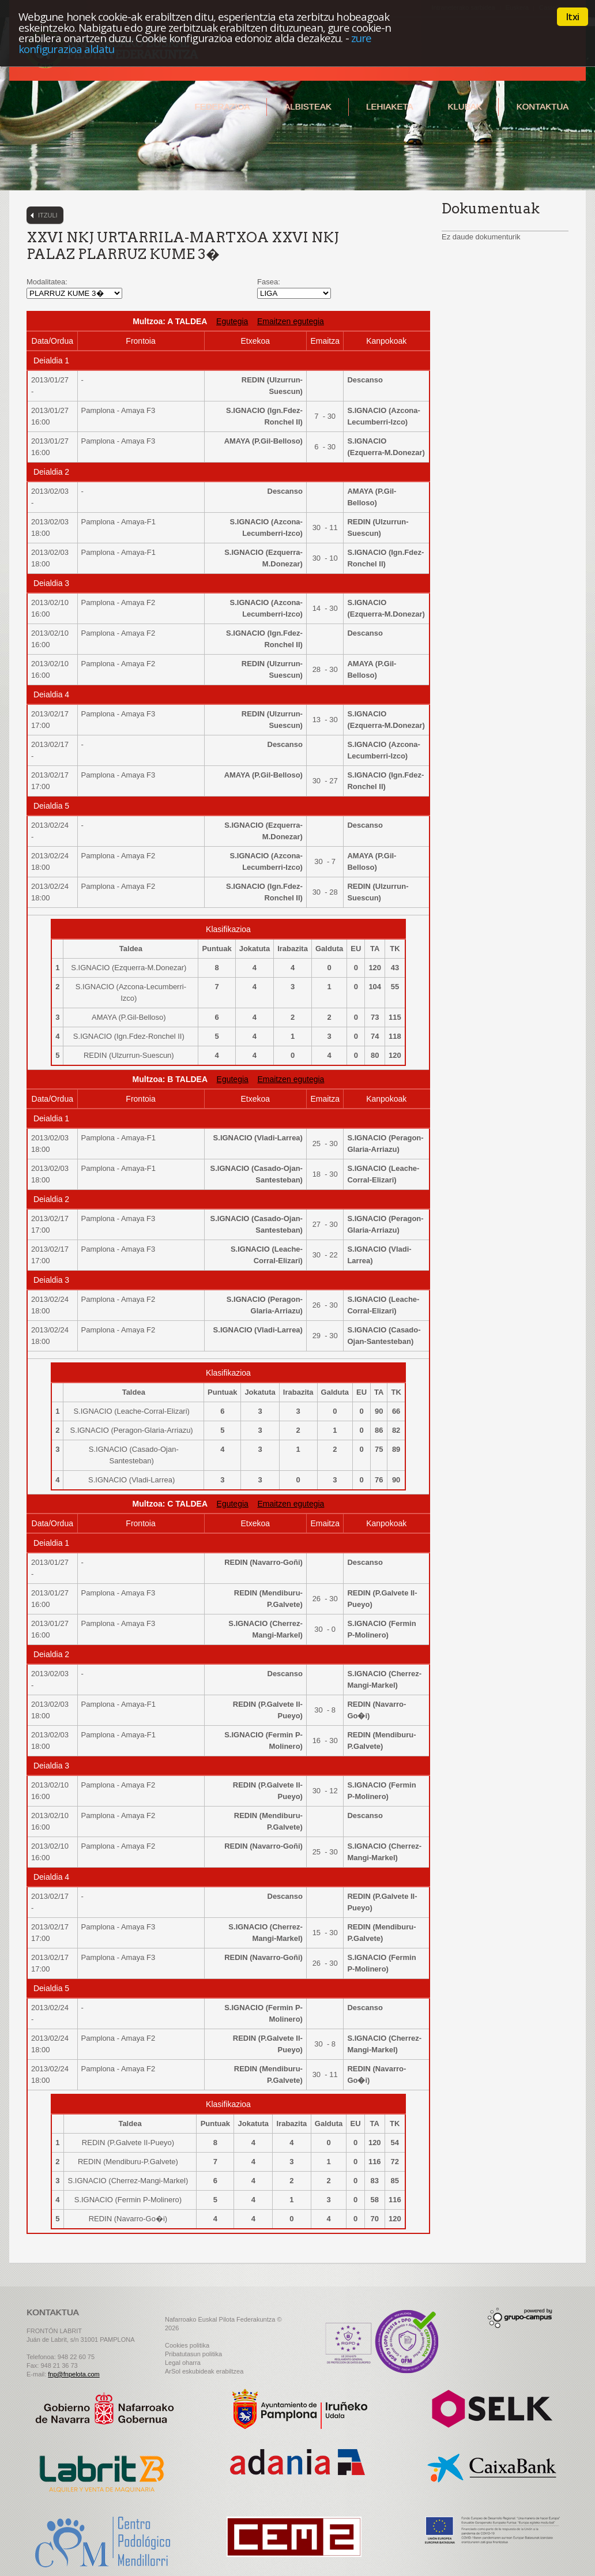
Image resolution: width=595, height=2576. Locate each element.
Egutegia (232, 321)
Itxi (572, 16)
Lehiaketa (389, 106)
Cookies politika (187, 2345)
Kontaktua (542, 106)
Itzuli (48, 215)
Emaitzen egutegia (290, 321)
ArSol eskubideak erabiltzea (204, 2371)
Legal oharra (183, 2362)
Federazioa (222, 106)
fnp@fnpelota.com (73, 2374)
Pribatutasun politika (193, 2353)
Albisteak (308, 106)
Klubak (464, 106)
